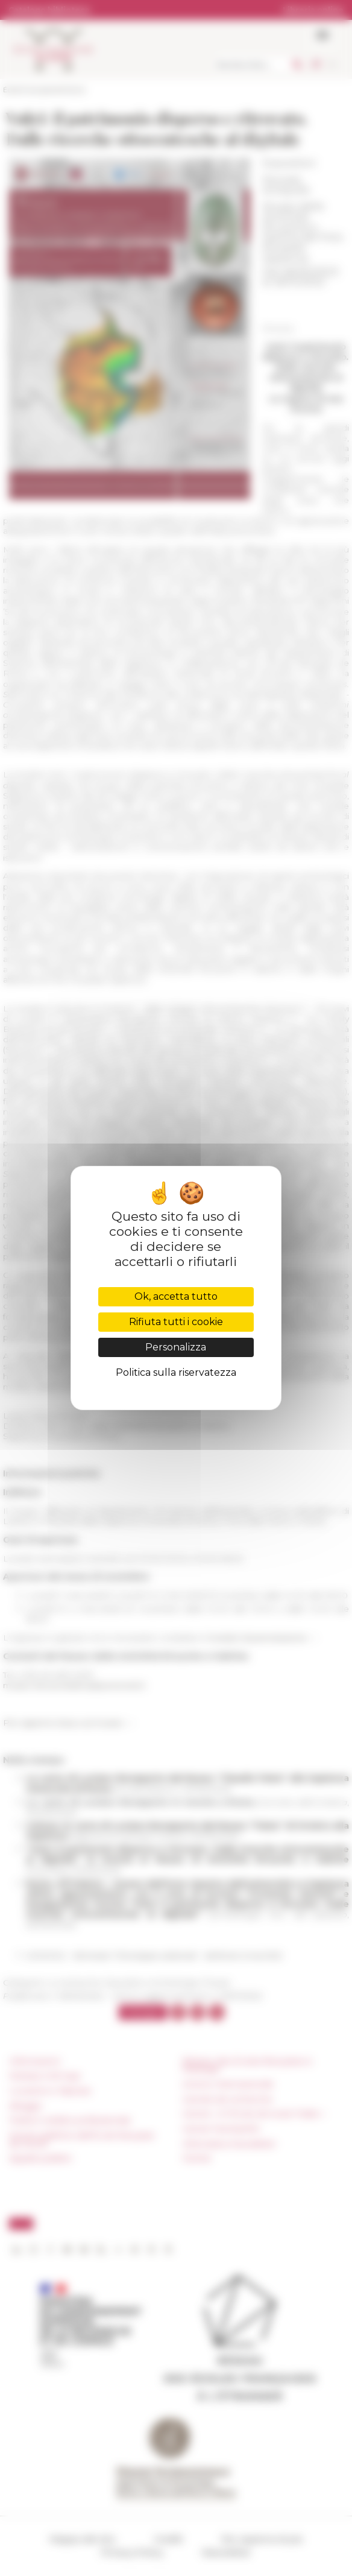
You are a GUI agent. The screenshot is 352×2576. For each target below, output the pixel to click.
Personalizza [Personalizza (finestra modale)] (175, 1347)
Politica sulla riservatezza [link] (176, 1372)
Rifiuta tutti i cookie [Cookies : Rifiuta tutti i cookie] (176, 1322)
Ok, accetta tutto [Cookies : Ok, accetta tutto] (176, 1296)
